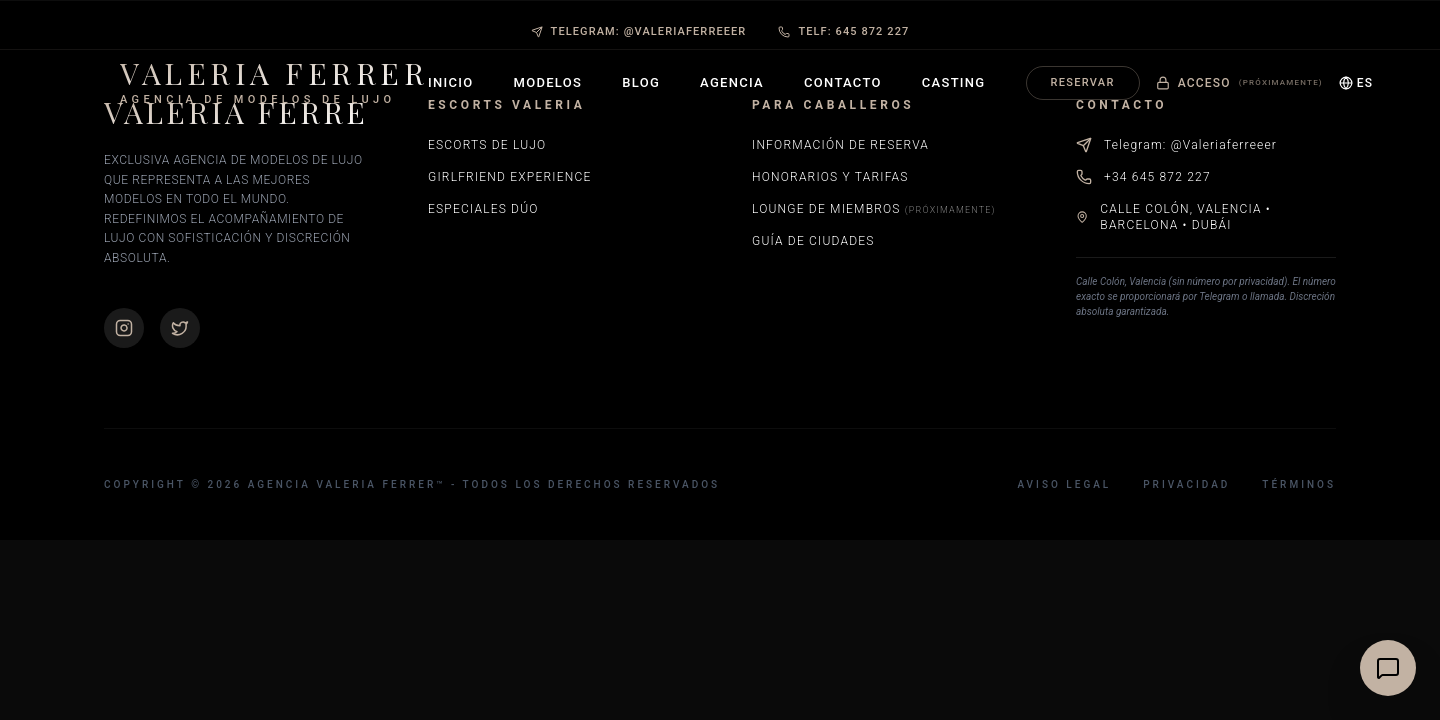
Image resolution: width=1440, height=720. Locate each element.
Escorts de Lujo (487, 145)
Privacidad (1186, 484)
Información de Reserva (840, 145)
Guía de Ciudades (813, 241)
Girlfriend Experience (509, 177)
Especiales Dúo (483, 209)
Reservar (1083, 82)
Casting (954, 82)
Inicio (451, 82)
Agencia (732, 82)
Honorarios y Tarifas (830, 177)
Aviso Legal (1064, 484)
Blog (641, 82)
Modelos (548, 82)
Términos (1299, 484)
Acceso (1239, 83)
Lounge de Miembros (874, 209)
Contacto (843, 82)
